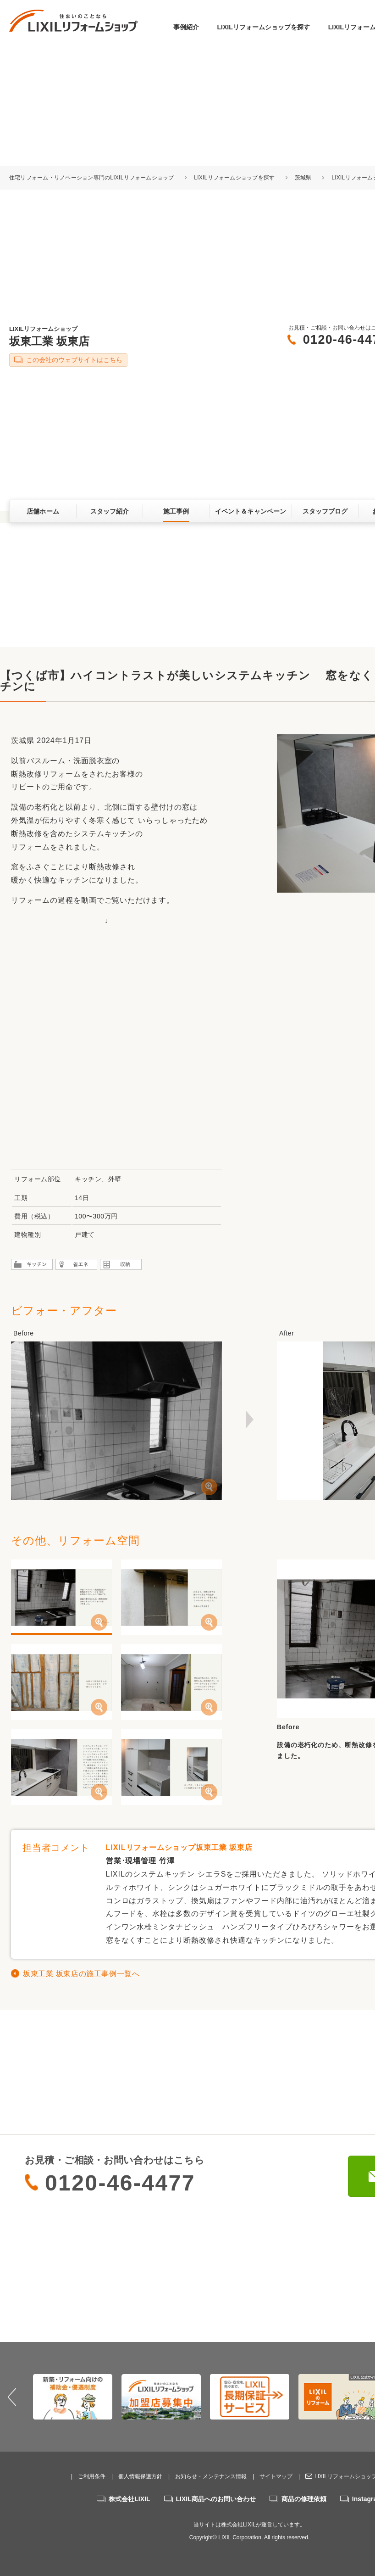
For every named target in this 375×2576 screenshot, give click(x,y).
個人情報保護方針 (140, 2476)
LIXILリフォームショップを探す (263, 27)
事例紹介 (186, 27)
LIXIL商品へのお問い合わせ (216, 2499)
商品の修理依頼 (303, 2499)
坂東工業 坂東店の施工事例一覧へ (81, 1974)
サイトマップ (275, 2476)
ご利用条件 (91, 2476)
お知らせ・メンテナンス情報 (211, 2476)
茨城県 (303, 177)
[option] (72, 2396)
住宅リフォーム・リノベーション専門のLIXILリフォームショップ (92, 177)
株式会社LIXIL (129, 2499)
